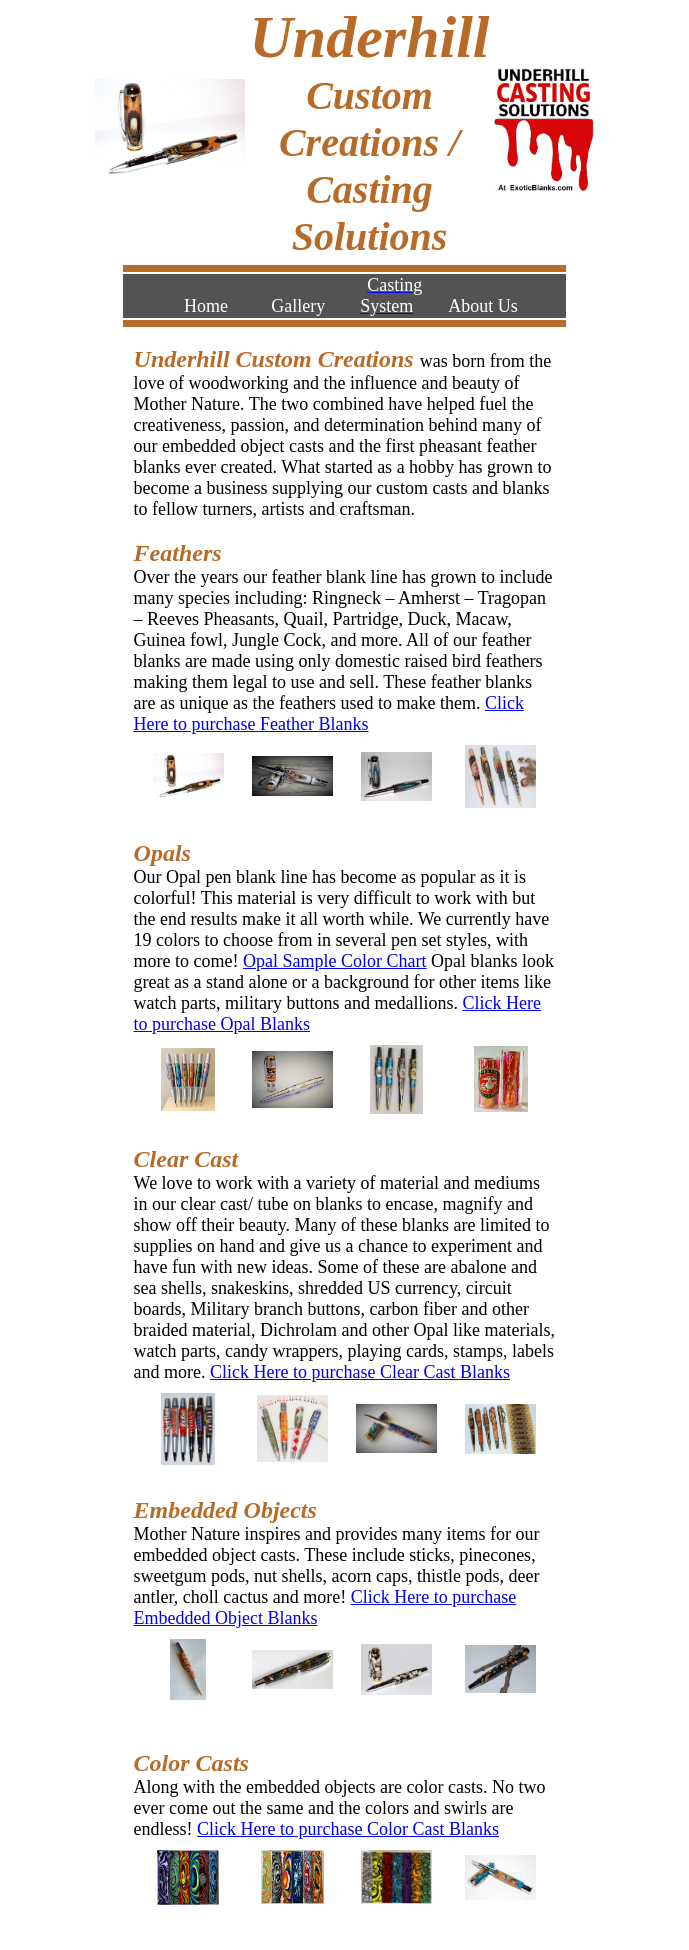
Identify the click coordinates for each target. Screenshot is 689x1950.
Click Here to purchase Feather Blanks (329, 713)
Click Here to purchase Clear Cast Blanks (360, 1372)
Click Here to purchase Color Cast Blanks (348, 1829)
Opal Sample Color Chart (334, 961)
